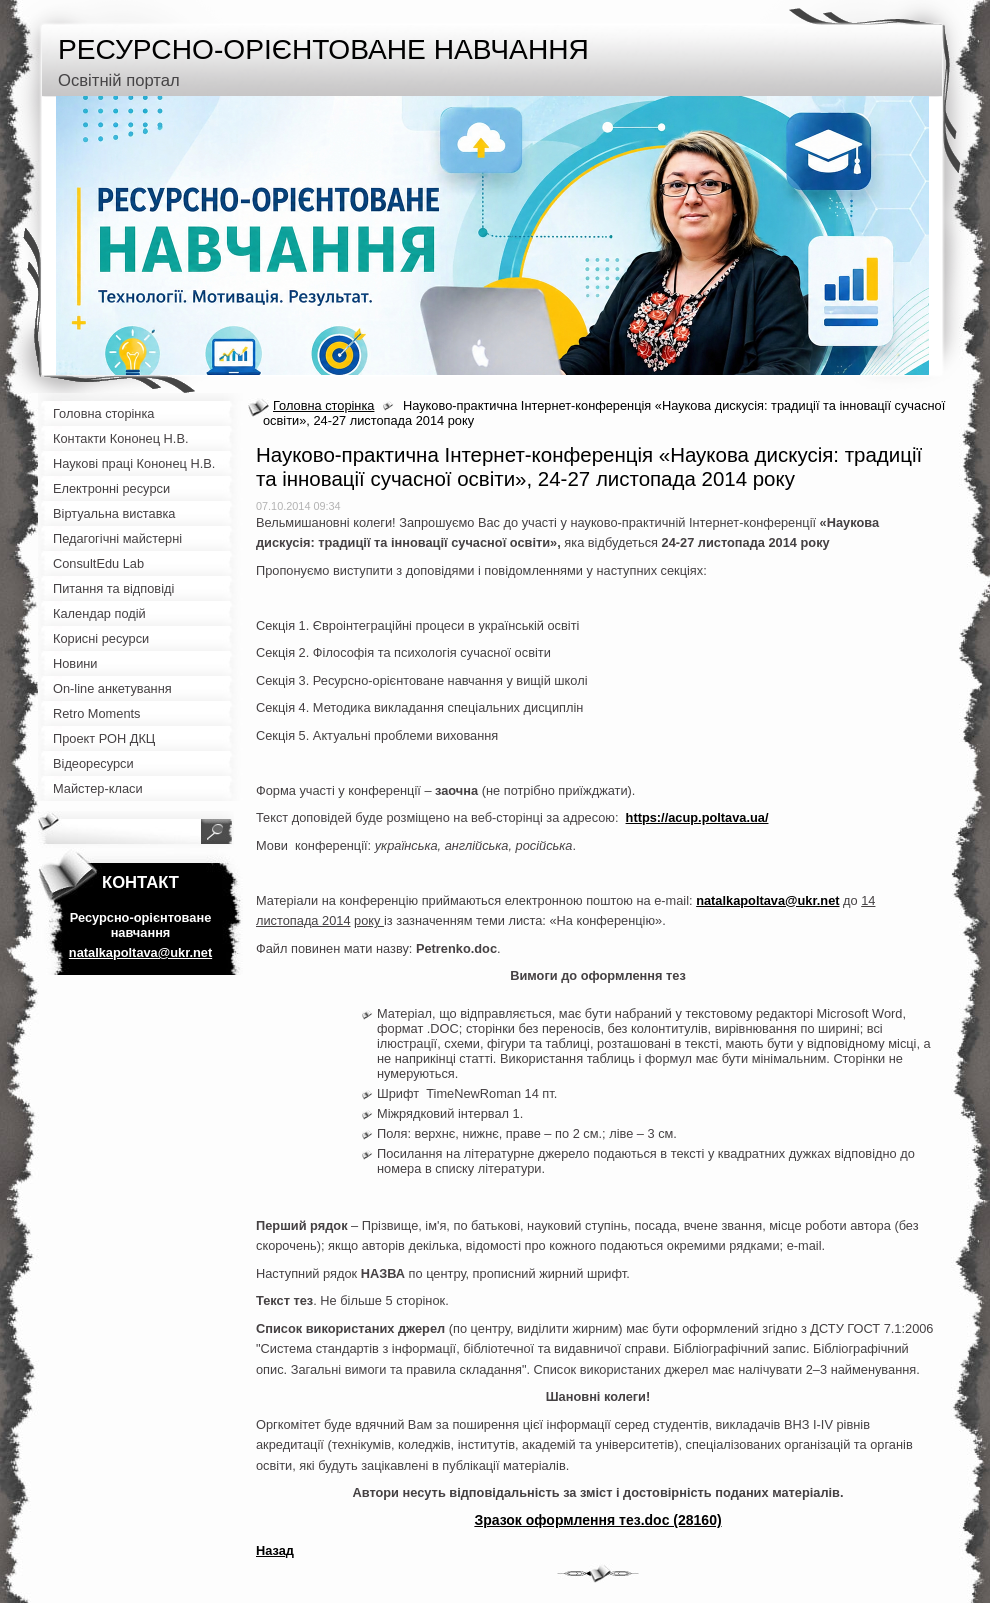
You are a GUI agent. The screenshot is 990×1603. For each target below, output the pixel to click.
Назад (275, 1550)
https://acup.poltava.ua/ (697, 817)
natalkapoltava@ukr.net (767, 900)
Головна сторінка (323, 405)
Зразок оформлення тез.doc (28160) (597, 1520)
